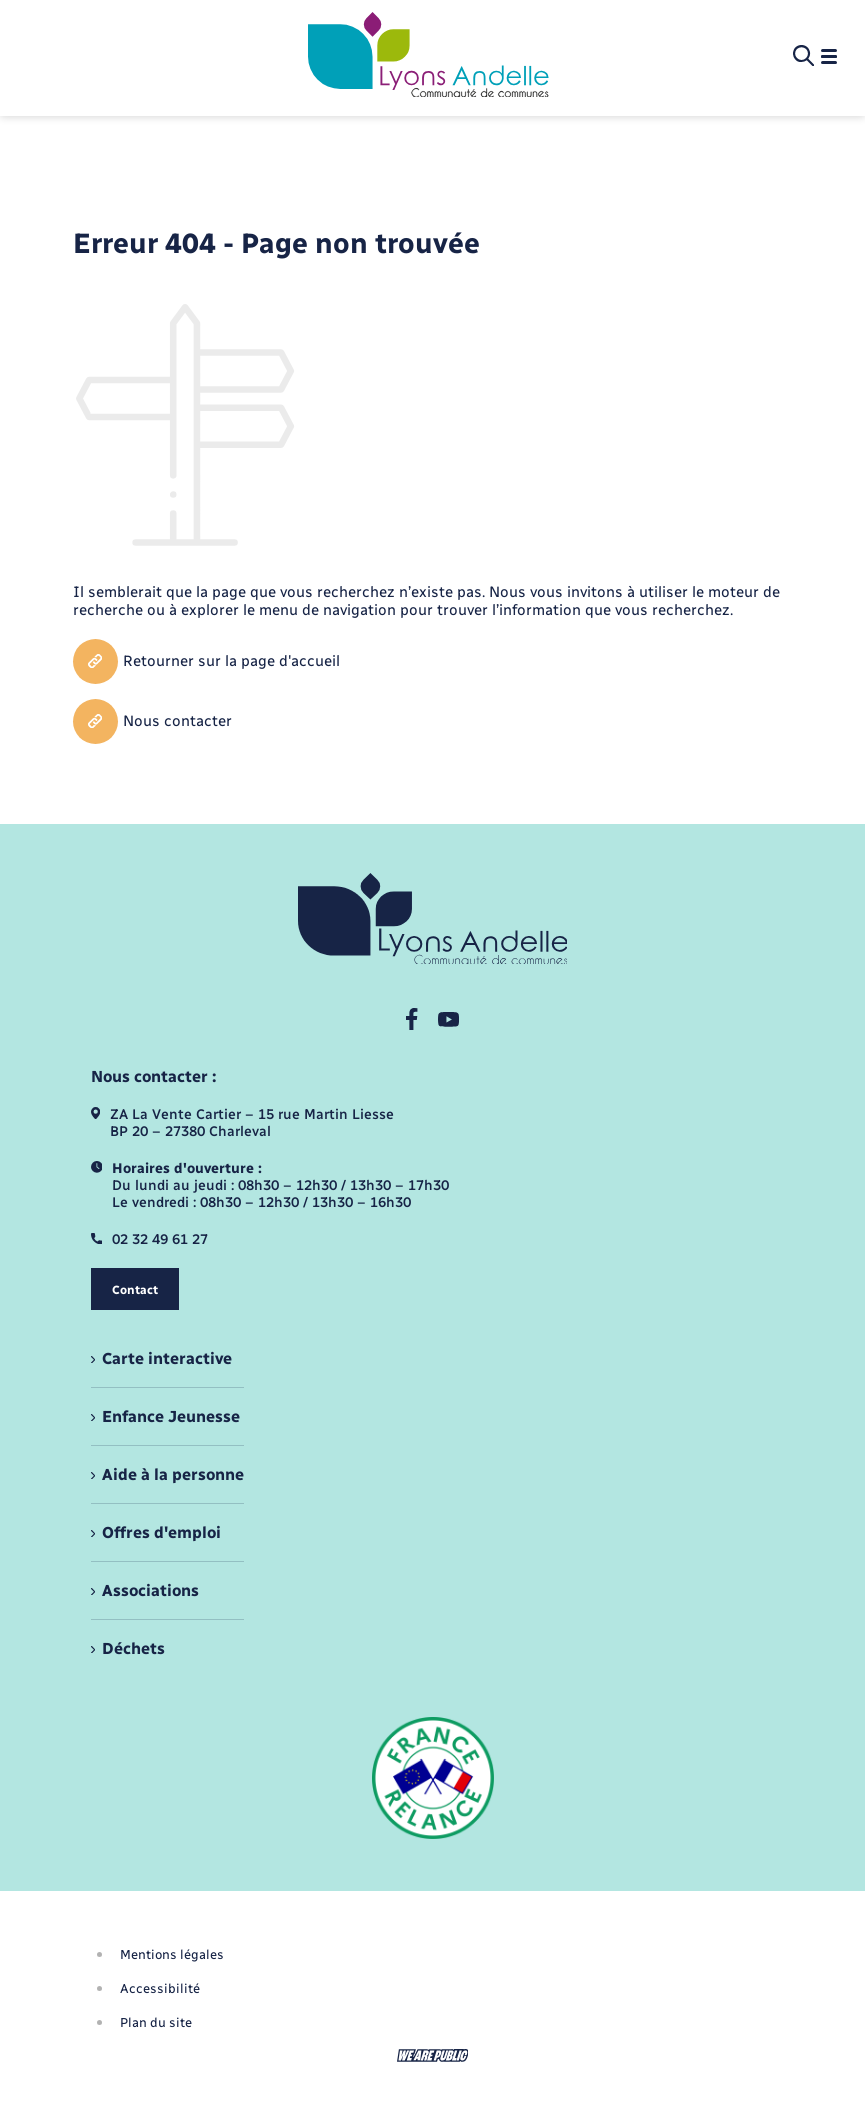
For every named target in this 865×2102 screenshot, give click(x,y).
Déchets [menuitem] (133, 1648)
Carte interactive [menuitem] (167, 1358)
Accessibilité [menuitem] (160, 1988)
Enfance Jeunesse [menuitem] (171, 1416)
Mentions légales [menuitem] (172, 1954)
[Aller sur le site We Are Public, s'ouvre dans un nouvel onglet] (433, 2055)
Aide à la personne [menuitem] (173, 1474)
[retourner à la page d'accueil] (428, 56)
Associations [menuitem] (150, 1590)
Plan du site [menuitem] (156, 2022)
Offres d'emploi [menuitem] (161, 1532)
